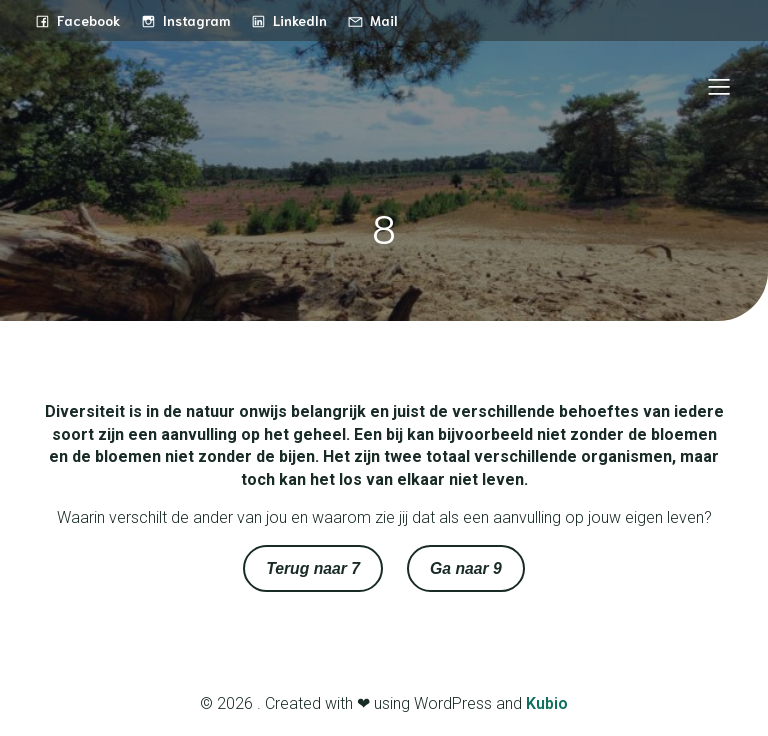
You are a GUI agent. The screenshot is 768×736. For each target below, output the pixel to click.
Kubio (547, 703)
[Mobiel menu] (719, 86)
